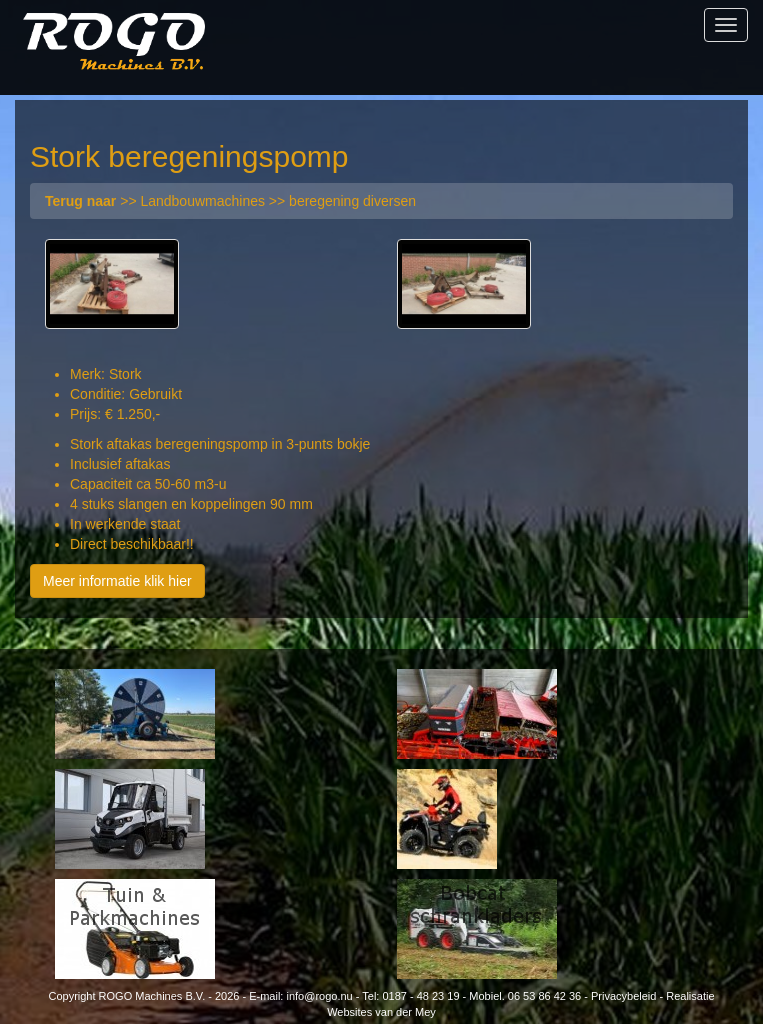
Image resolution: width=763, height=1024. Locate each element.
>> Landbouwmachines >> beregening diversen (230, 201)
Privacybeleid (623, 996)
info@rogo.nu (319, 996)
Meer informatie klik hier (117, 581)
